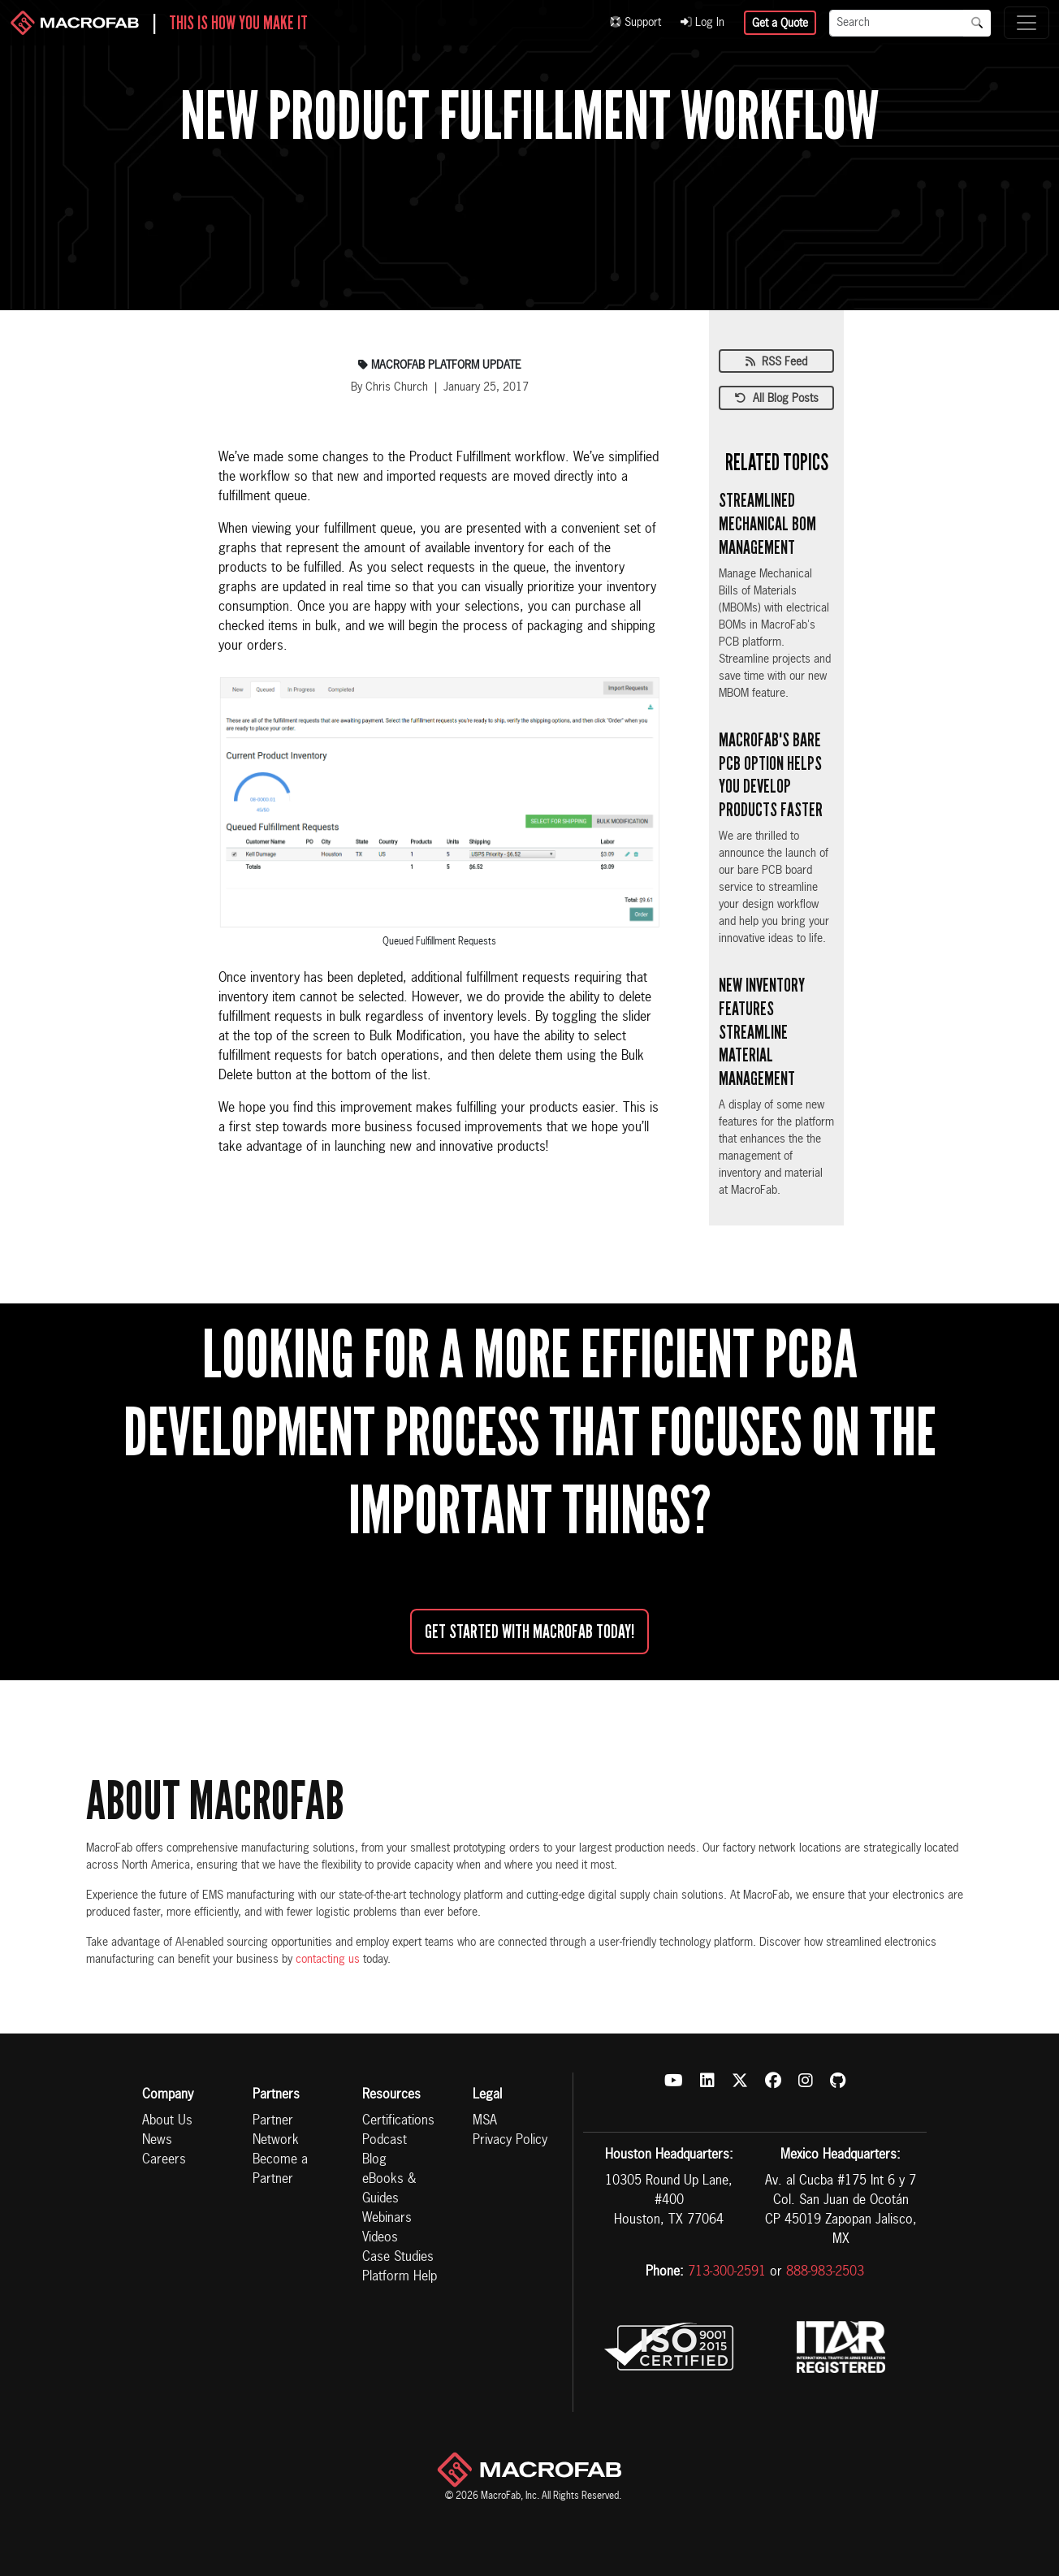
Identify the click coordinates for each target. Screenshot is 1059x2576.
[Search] (896, 23)
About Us (167, 2121)
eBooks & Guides (389, 2189)
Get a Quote (780, 23)
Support (635, 22)
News (157, 2140)
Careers (164, 2160)
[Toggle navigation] (1026, 22)
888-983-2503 (825, 2272)
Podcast (384, 2140)
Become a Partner (280, 2170)
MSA (485, 2121)
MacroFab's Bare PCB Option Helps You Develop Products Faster (771, 774)
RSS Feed (776, 362)
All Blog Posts (777, 398)
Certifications (398, 2121)
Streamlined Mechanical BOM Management (767, 524)
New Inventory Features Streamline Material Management (762, 1032)
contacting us (328, 1959)
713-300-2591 (727, 2272)
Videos (380, 2238)
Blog (374, 2160)
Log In (702, 22)
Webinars (387, 2218)
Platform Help (399, 2277)
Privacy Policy (510, 2140)
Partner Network (276, 2131)
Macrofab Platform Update (439, 365)
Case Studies (398, 2257)
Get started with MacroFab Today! (529, 1631)
